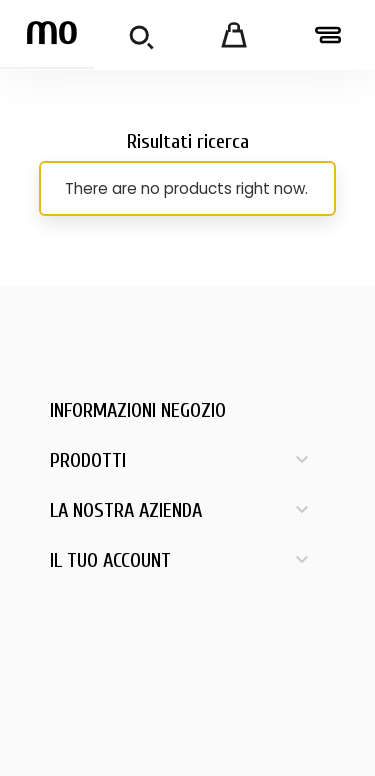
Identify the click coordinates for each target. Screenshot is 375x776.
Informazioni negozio (138, 410)
